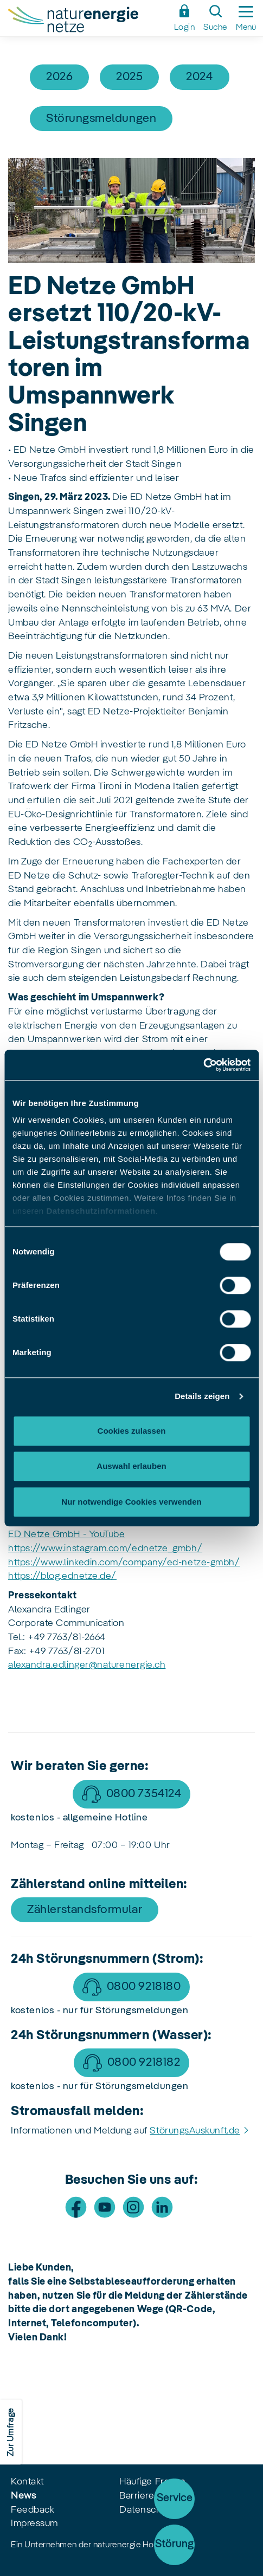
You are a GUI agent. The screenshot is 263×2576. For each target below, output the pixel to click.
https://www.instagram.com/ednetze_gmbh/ (105, 1548)
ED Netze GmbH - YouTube (66, 1534)
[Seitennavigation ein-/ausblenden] (246, 18)
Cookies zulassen (132, 1430)
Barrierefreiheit (151, 2496)
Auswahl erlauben (131, 1466)
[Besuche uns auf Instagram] (133, 2207)
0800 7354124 (143, 1794)
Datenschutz (147, 2510)
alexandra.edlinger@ (52, 1665)
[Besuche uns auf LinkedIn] (162, 2207)
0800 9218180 (144, 1987)
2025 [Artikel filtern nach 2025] (129, 77)
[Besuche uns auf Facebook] (76, 2207)
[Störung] (174, 2545)
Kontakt (27, 2482)
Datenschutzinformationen (100, 1210)
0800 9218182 (143, 2062)
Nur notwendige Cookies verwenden (131, 1501)
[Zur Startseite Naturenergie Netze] (87, 20)
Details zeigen (202, 1396)
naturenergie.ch (131, 1665)
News (23, 2496)
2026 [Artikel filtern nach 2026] (59, 77)
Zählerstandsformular (84, 1910)
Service (175, 2498)
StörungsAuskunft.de (195, 2131)
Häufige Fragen (152, 2482)
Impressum (34, 2523)
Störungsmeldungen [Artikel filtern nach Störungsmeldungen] (101, 119)
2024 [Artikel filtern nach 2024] (199, 77)
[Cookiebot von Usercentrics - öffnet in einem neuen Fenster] (203, 1065)
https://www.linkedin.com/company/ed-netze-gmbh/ (124, 1562)
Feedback (32, 2510)
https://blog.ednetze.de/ (62, 1576)
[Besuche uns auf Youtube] (105, 2207)
